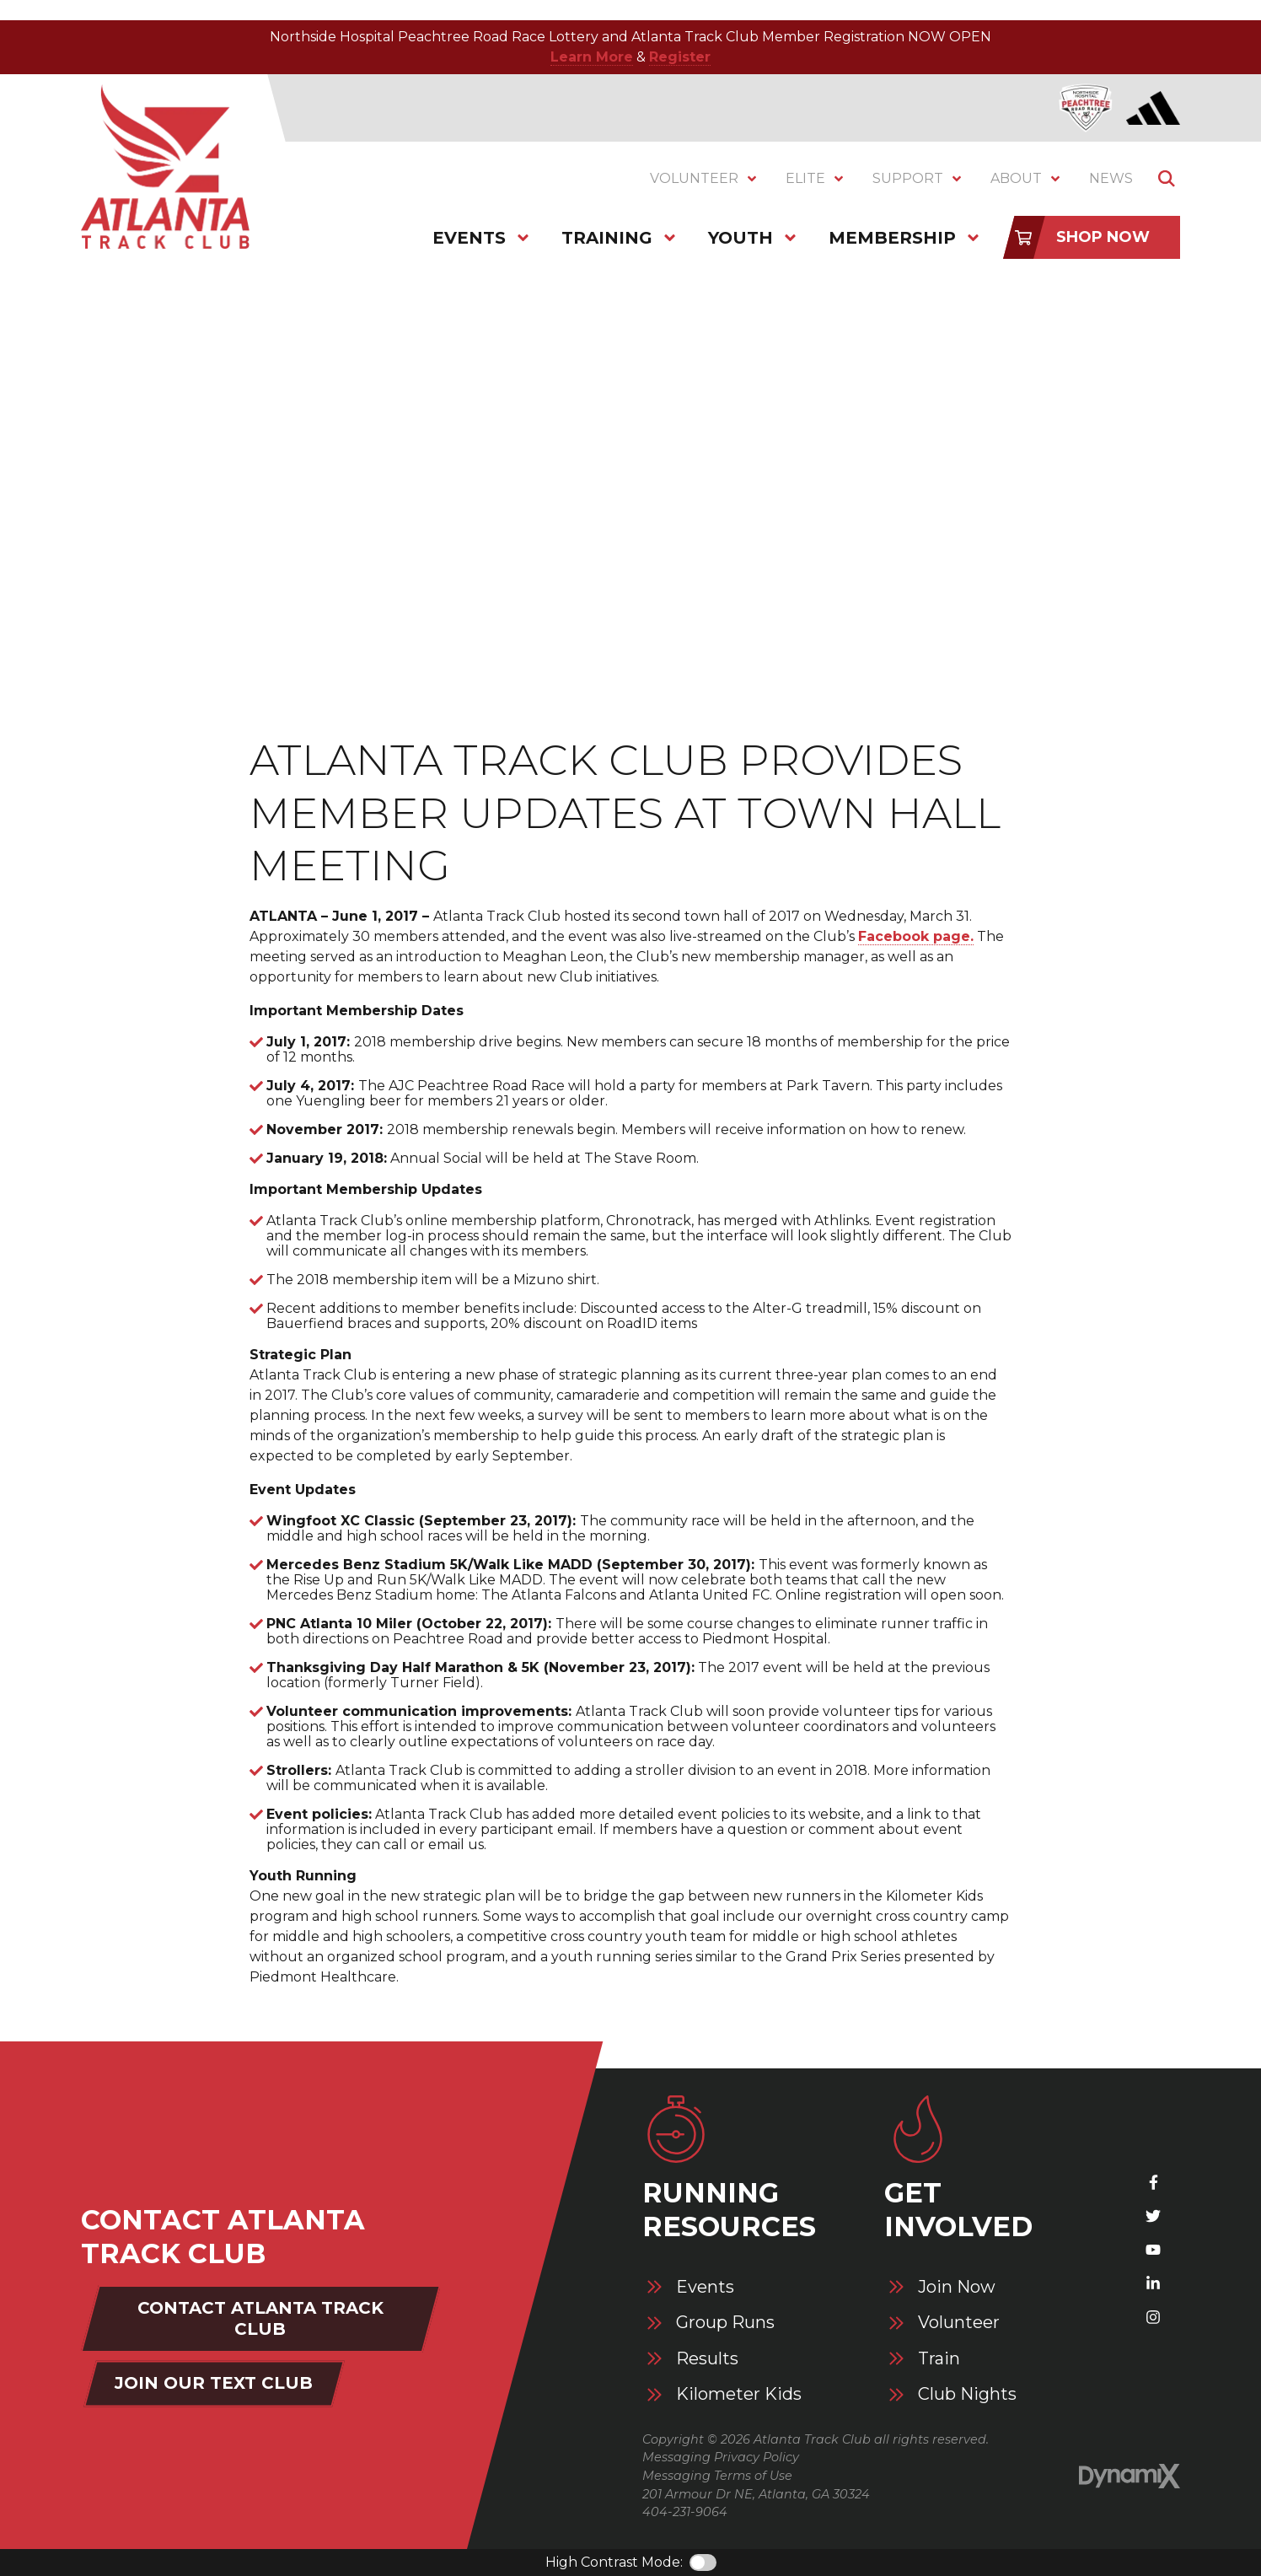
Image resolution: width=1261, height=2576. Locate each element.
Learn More (591, 57)
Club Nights (967, 2394)
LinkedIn (1153, 2283)
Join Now (956, 2287)
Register (680, 57)
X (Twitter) (1153, 2216)
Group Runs (725, 2322)
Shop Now (1103, 237)
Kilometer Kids (739, 2394)
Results (707, 2359)
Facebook (1153, 2182)
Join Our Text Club (214, 2383)
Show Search (1166, 178)
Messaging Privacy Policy (720, 2457)
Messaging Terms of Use (717, 2475)
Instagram (1153, 2317)
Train (939, 2359)
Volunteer (959, 2322)
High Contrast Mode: (614, 2562)
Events (705, 2287)
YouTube (1153, 2250)
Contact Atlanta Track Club (260, 2318)
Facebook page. (916, 936)
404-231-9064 (684, 2512)
